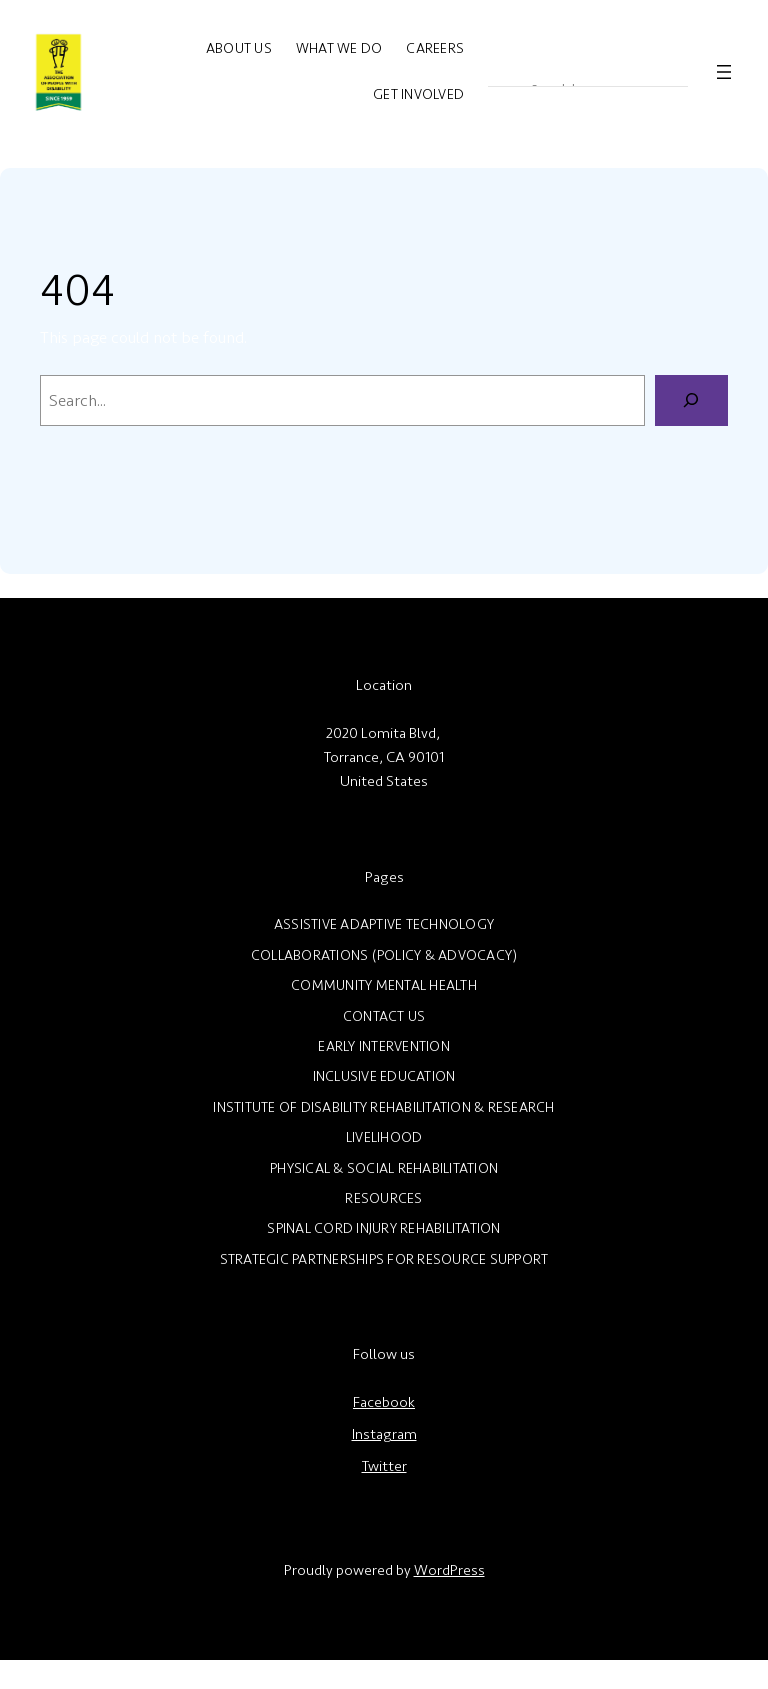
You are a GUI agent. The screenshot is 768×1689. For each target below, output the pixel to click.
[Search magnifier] (502, 72)
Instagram (384, 1434)
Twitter (384, 1466)
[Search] (691, 400)
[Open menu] (724, 72)
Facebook (384, 1402)
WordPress (449, 1570)
